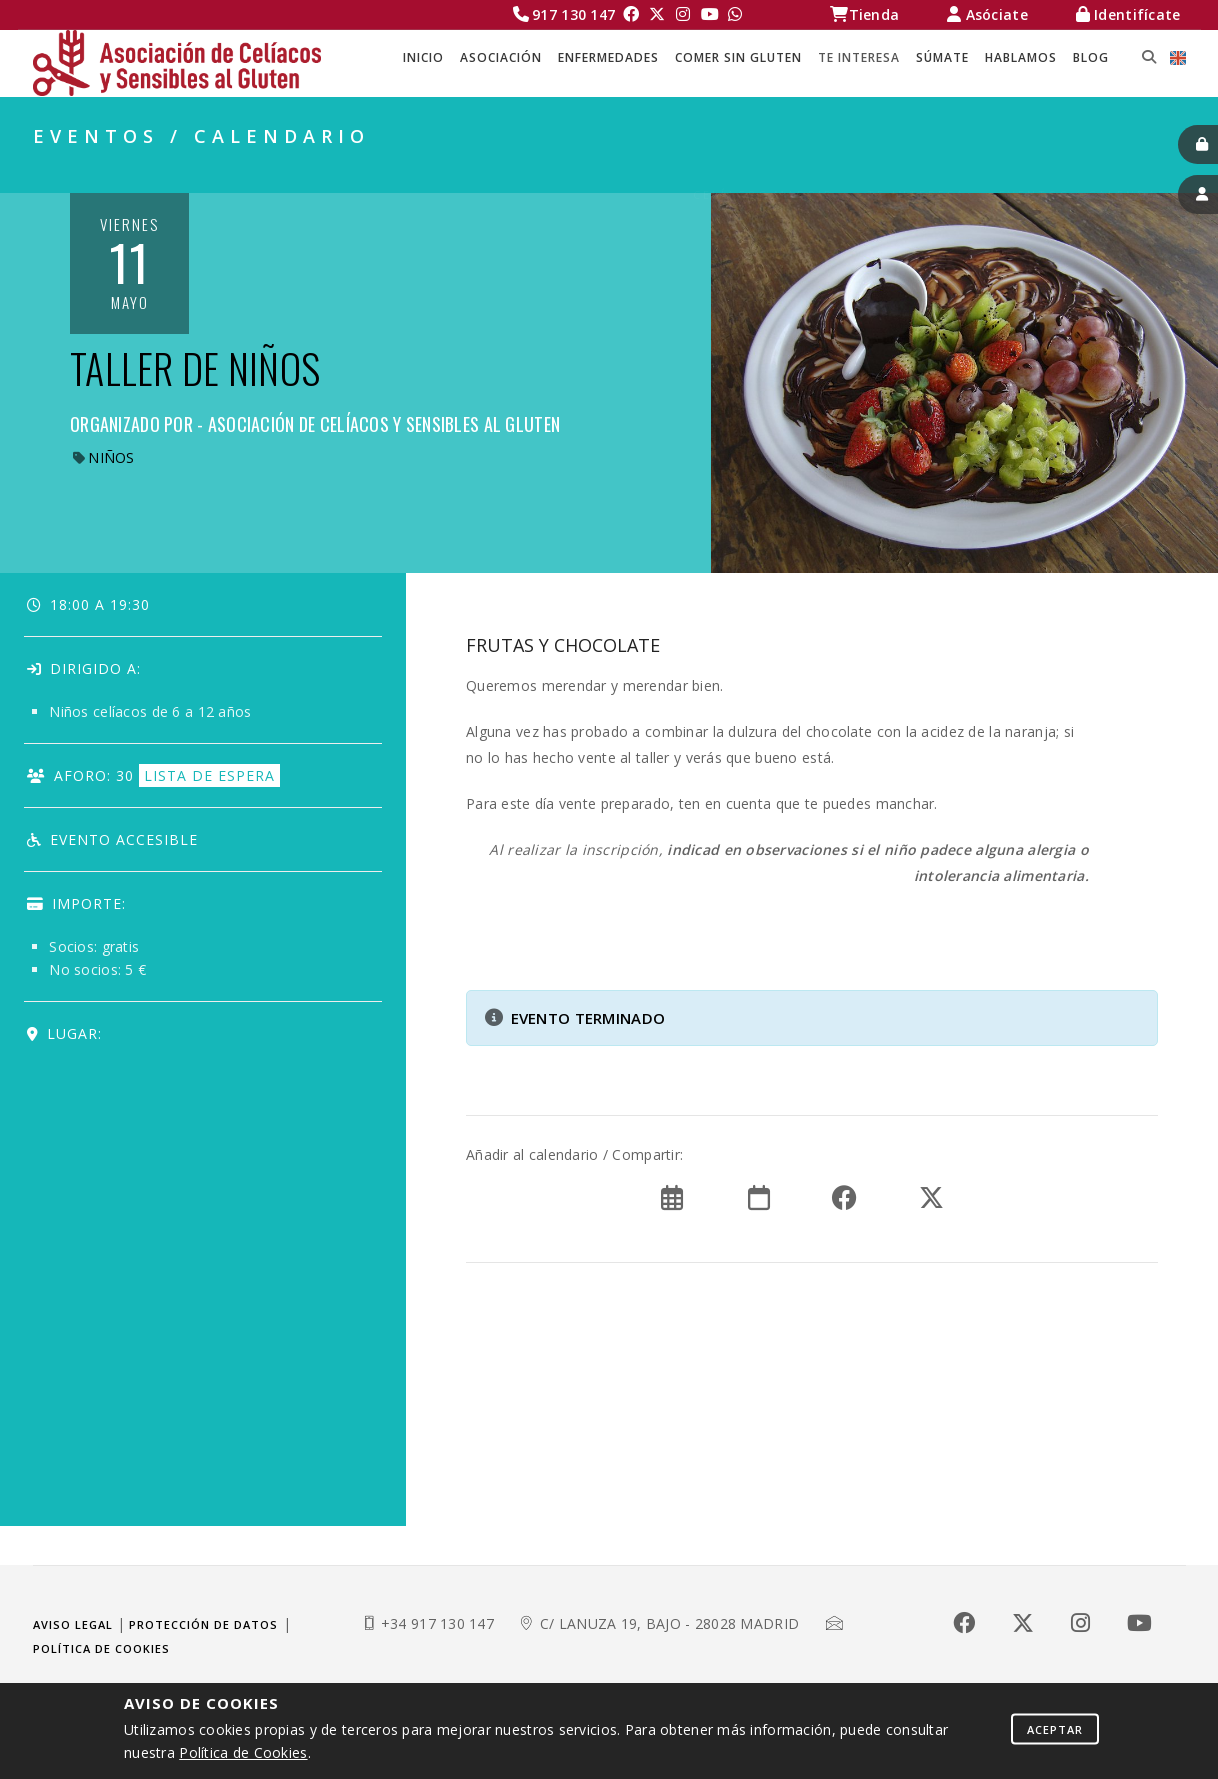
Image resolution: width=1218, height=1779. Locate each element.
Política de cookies (101, 1648)
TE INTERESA (859, 57)
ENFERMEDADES (608, 57)
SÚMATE (942, 57)
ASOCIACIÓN (501, 57)
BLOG (1091, 57)
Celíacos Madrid (764, 170)
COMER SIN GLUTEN (738, 57)
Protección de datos (203, 1624)
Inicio (423, 57)
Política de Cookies (243, 1752)
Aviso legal (73, 1624)
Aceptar (1055, 1728)
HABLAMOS (1021, 57)
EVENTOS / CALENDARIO (1092, 170)
